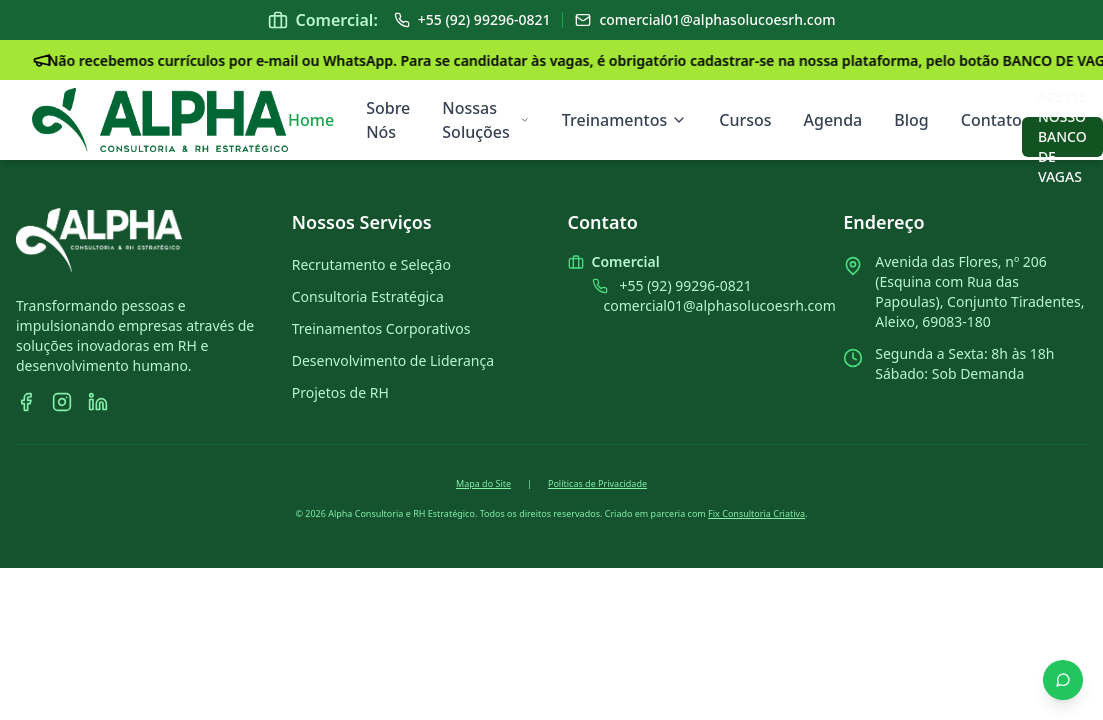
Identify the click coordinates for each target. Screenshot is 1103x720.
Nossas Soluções (486, 120)
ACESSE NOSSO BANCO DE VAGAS (1062, 137)
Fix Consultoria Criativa (756, 513)
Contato (991, 120)
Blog (911, 120)
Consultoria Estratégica (368, 296)
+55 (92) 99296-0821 (686, 285)
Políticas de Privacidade (597, 483)
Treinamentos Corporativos (381, 328)
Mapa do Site (483, 483)
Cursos (745, 120)
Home (311, 120)
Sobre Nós (388, 120)
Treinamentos (624, 120)
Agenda (833, 120)
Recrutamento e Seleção (371, 264)
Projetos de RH (340, 392)
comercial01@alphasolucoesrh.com (720, 305)
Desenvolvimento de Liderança (393, 360)
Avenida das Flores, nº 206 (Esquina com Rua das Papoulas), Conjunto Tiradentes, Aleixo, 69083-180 (979, 291)
